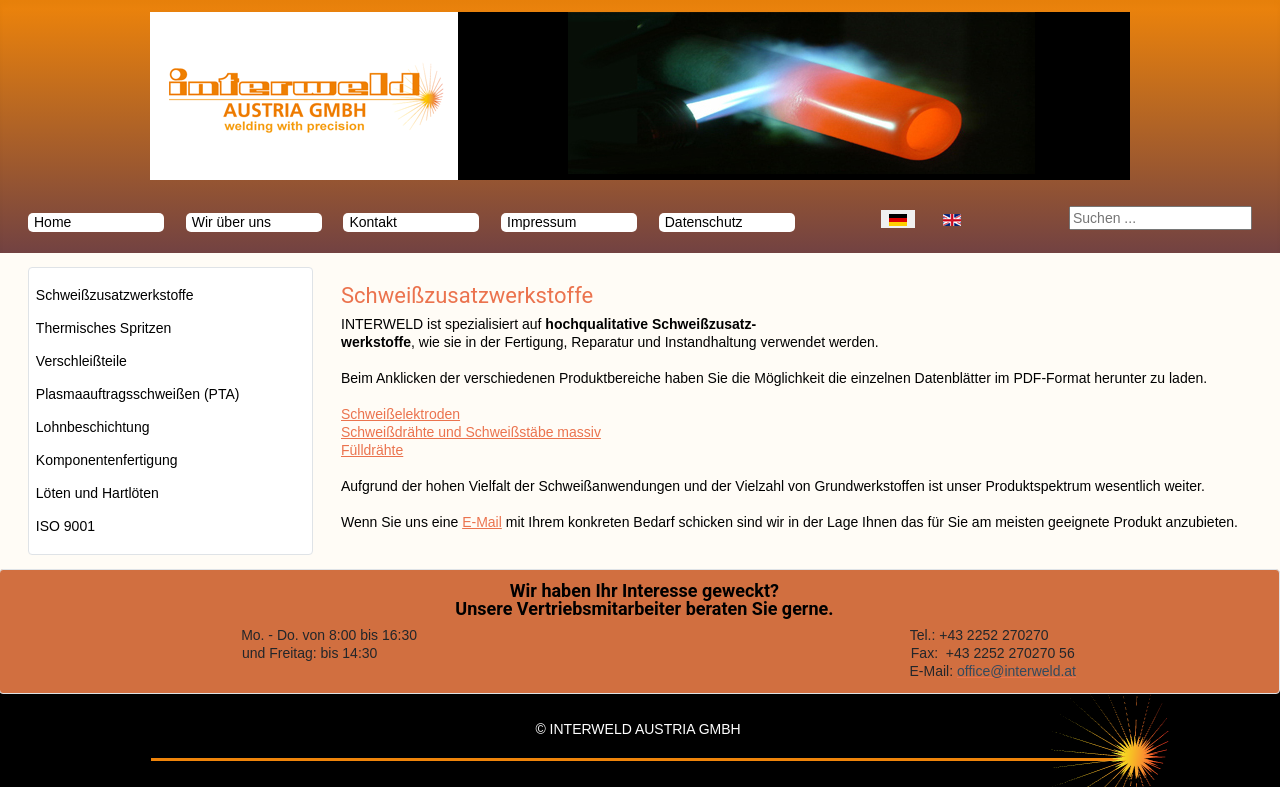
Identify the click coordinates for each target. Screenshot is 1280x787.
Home (52, 222)
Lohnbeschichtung (93, 427)
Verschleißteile (81, 361)
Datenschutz (704, 222)
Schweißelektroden (400, 414)
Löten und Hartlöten (97, 493)
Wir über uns (231, 222)
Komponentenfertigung (107, 460)
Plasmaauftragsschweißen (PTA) (138, 394)
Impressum (541, 222)
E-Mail (482, 522)
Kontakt (372, 222)
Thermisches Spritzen (103, 328)
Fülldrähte (372, 450)
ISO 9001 (65, 526)
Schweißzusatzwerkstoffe (115, 295)
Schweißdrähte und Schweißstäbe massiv (471, 432)
